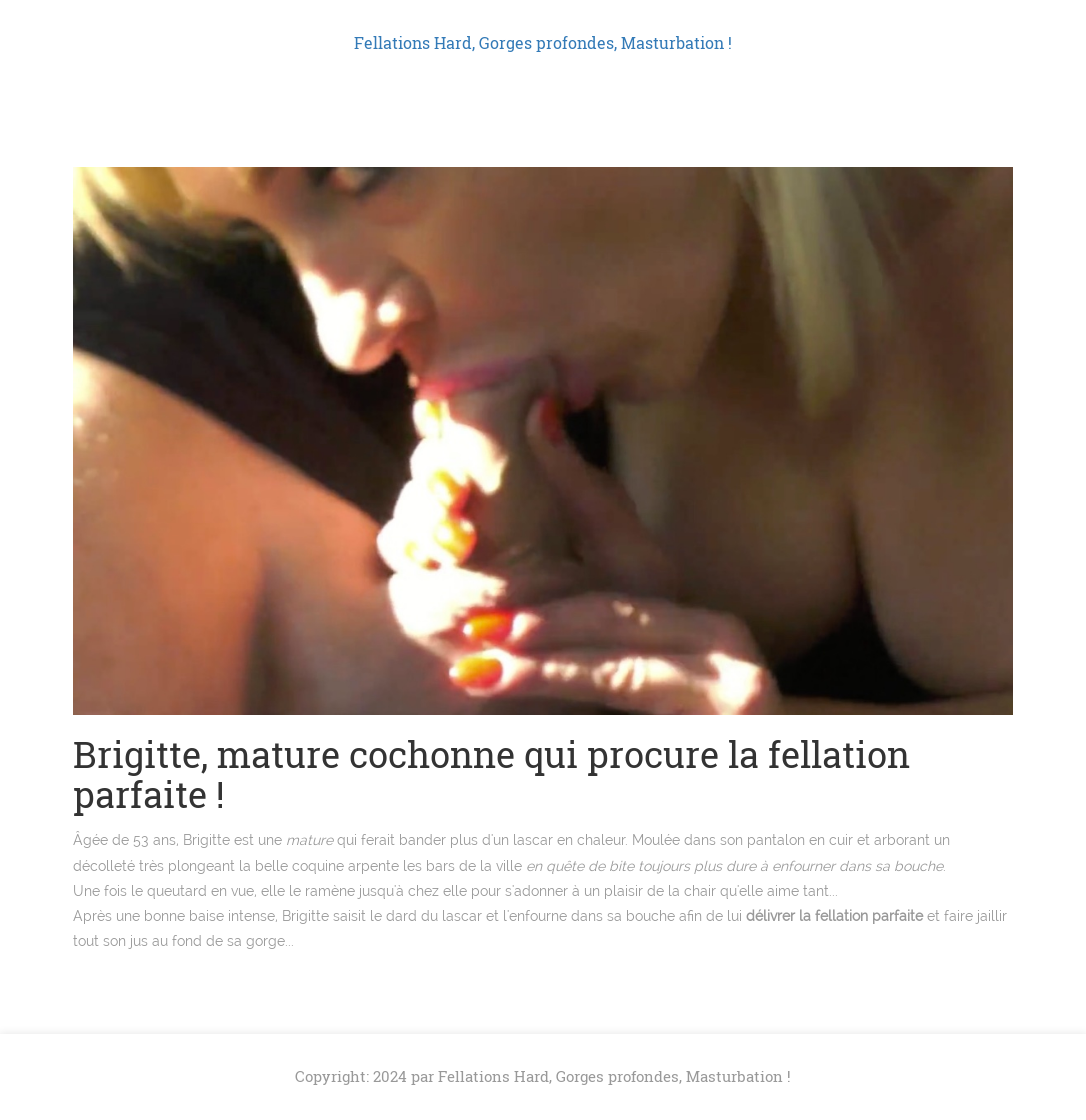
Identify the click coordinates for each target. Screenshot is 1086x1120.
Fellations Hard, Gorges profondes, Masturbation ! (543, 42)
